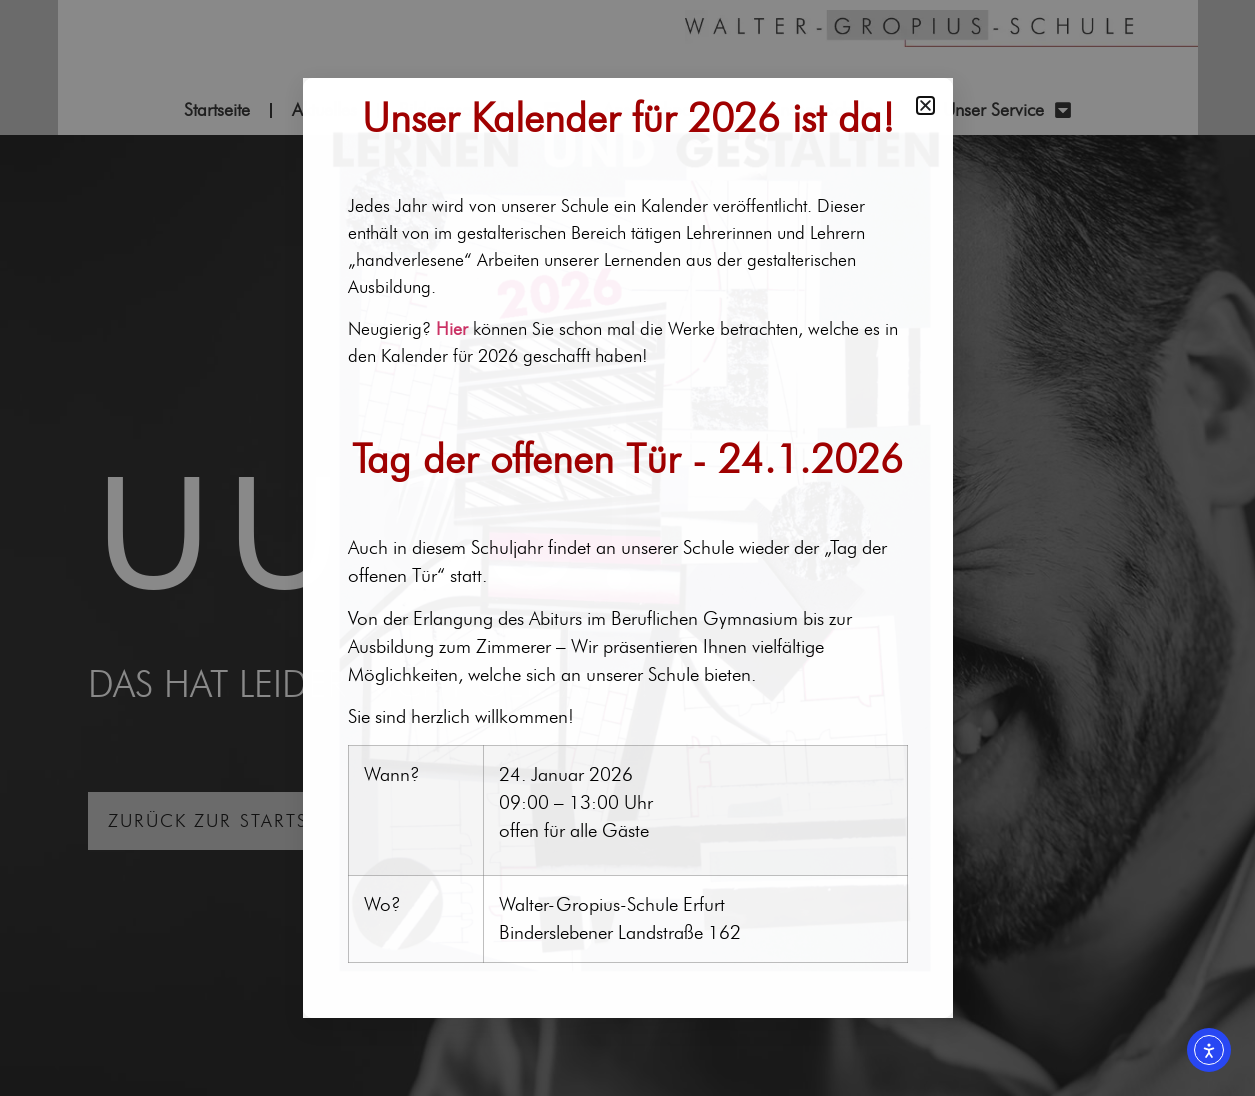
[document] (627, 548)
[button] (925, 105)
